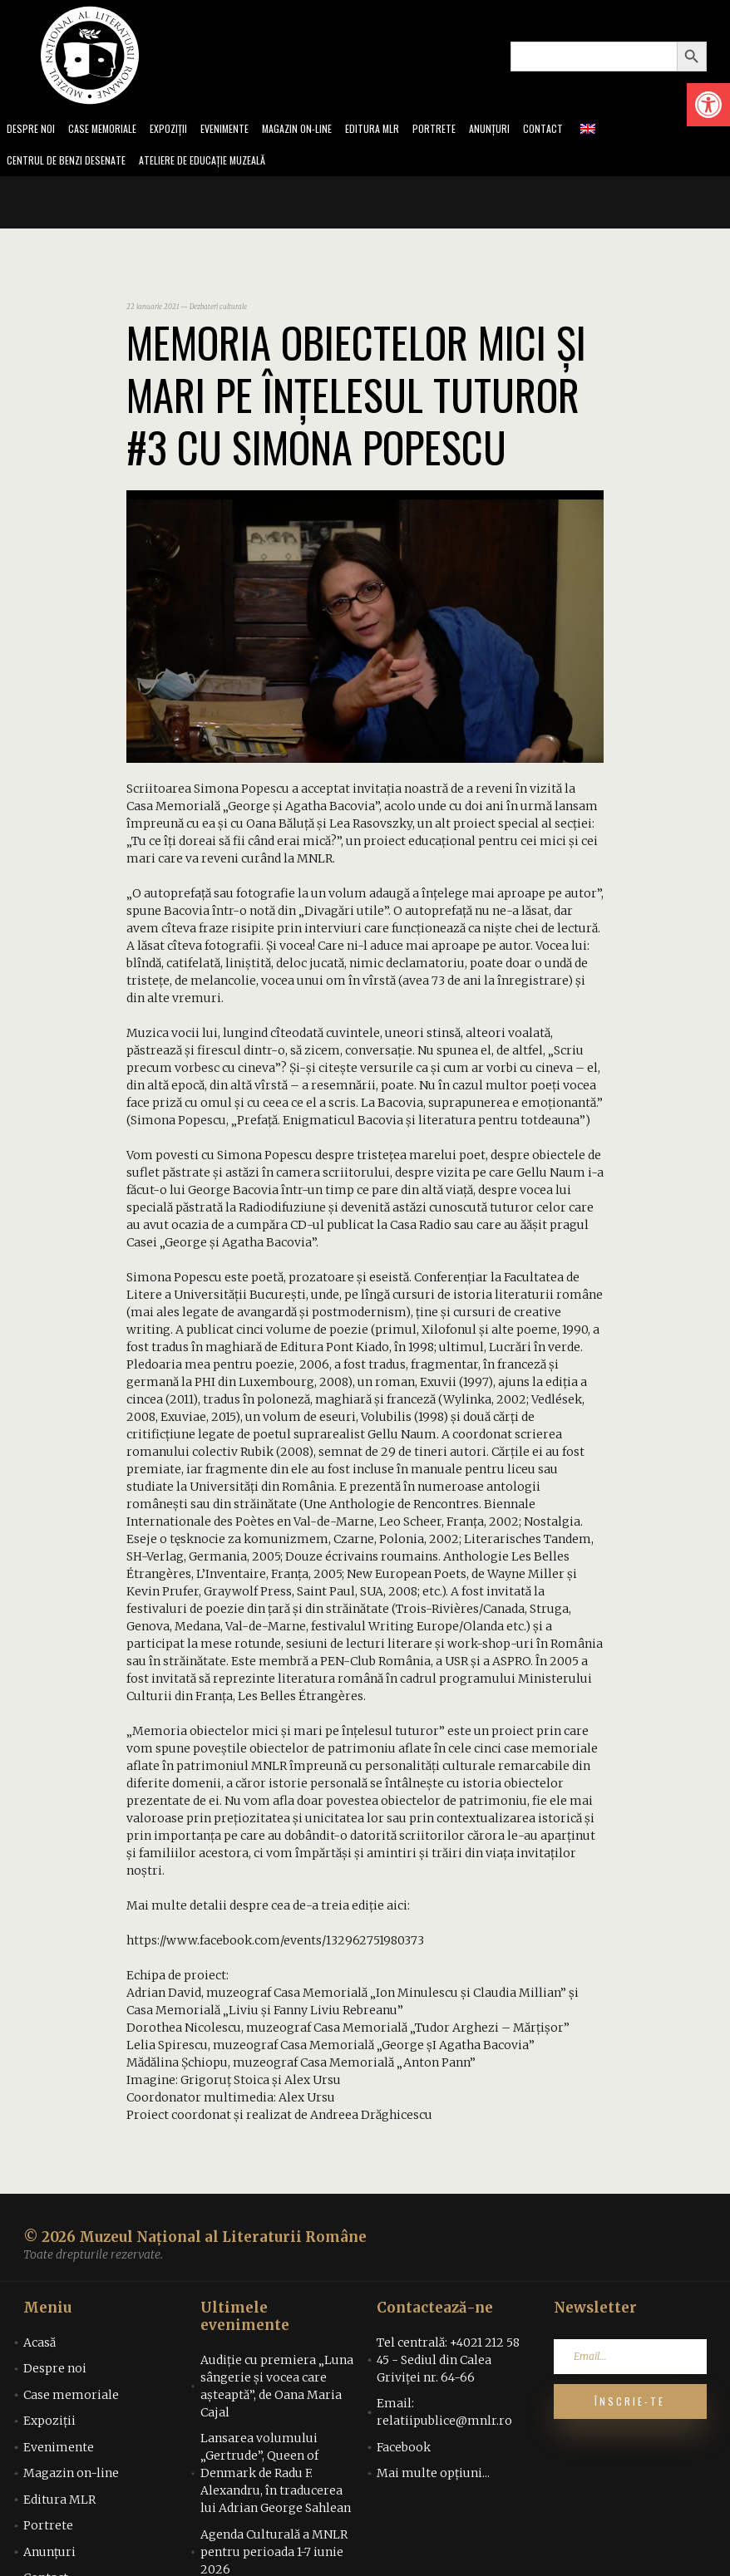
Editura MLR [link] (402, 130)
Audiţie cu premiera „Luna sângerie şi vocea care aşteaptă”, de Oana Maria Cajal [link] (276, 2391)
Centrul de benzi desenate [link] (71, 164)
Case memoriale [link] (110, 130)
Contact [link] (583, 130)
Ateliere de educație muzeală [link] (221, 164)
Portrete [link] (468, 130)
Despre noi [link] (32, 130)
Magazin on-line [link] (321, 130)
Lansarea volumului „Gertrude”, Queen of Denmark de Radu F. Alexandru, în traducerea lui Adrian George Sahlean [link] (275, 2478)
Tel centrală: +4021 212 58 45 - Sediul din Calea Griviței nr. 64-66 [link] (448, 2365)
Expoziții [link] (182, 130)
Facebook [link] (404, 2452)
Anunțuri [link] (527, 130)
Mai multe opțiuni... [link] (433, 2477)
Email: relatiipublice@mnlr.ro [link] (444, 2417)
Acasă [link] (39, 2347)
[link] (708, 104)
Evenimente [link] (242, 130)
